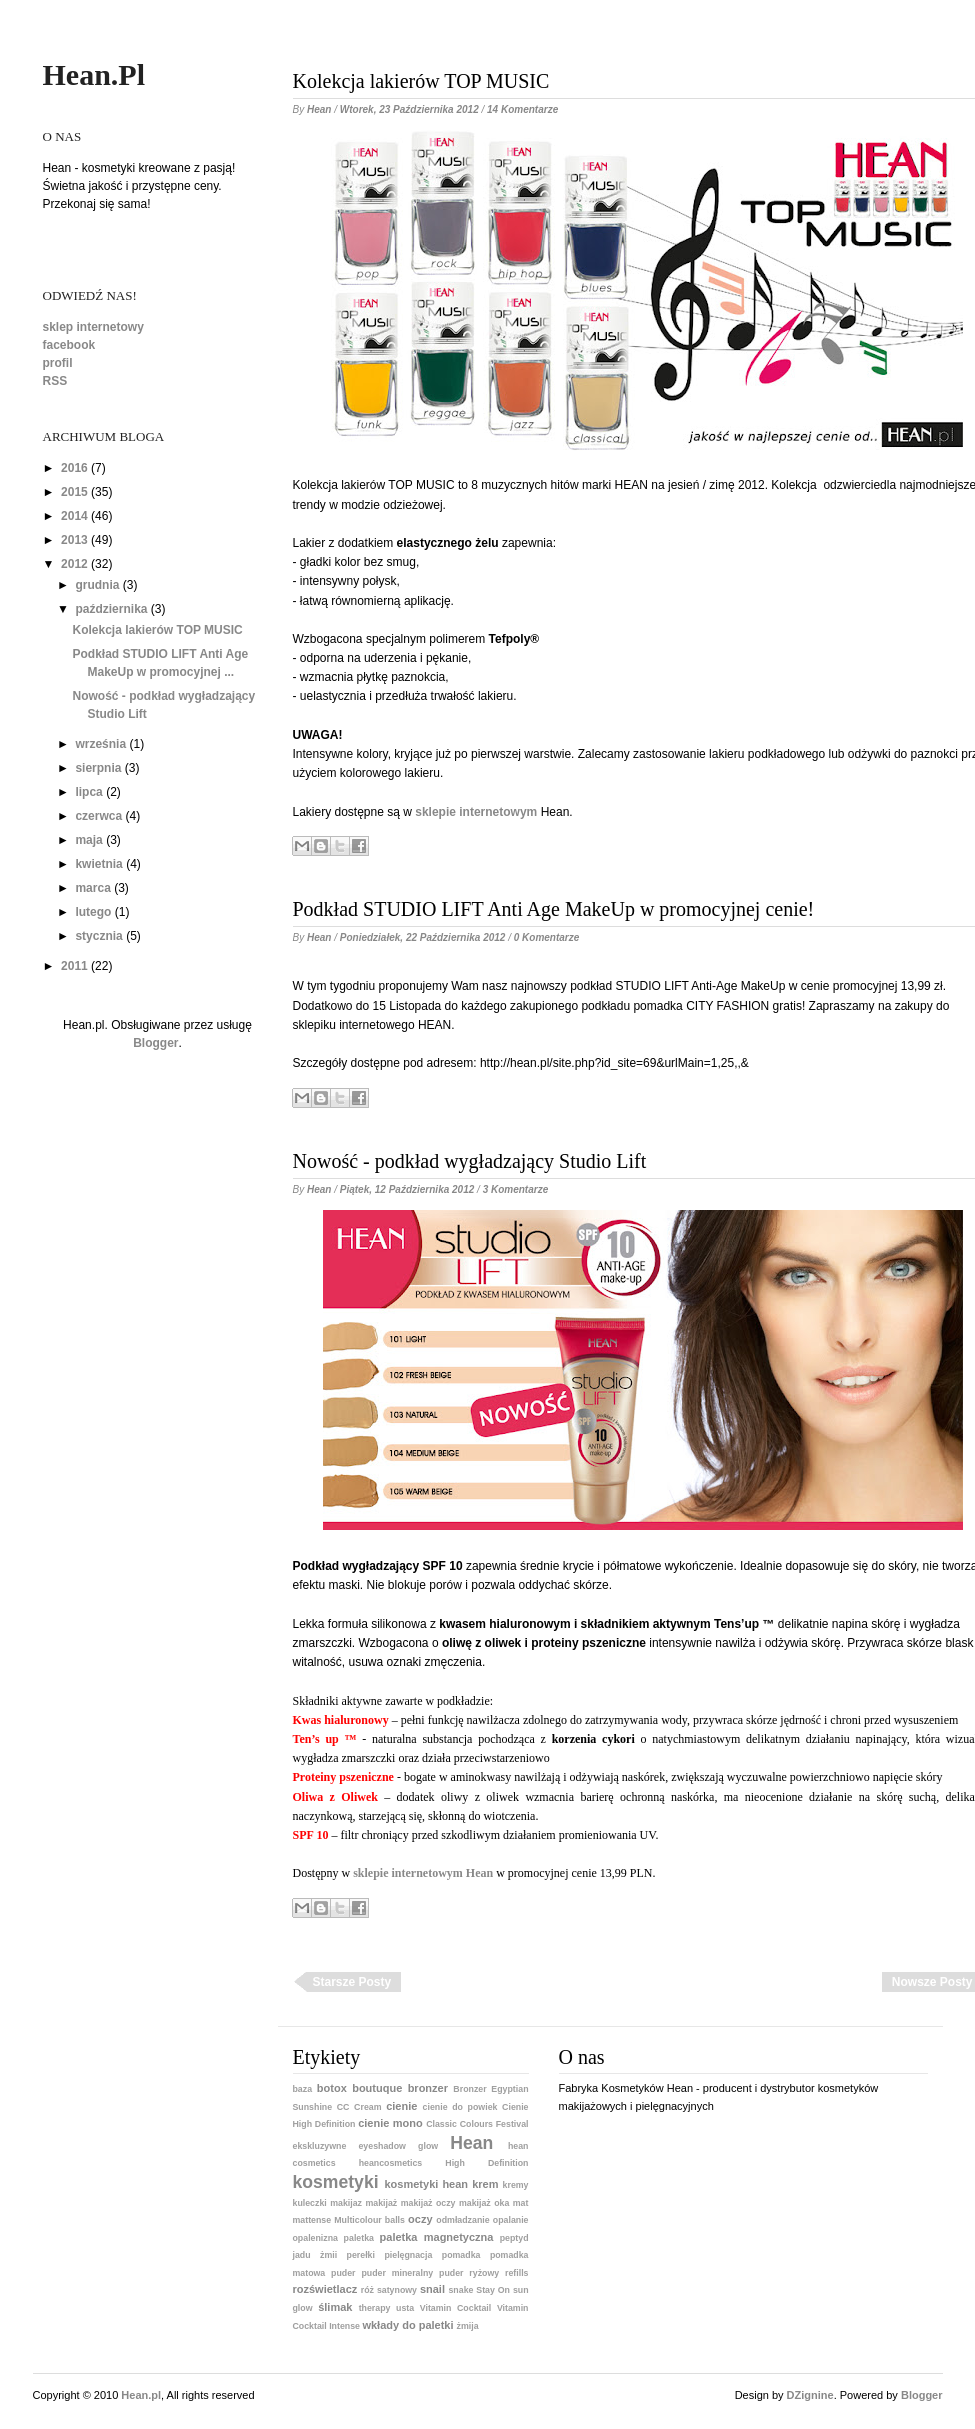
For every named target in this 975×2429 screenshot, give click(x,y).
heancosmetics (391, 2163)
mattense (312, 2220)
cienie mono (390, 2123)
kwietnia (98, 864)
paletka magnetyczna (437, 2237)
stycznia (98, 936)
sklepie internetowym (476, 812)
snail (432, 2289)
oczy (420, 2219)
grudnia (97, 585)
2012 (74, 564)
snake (460, 2290)
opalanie (511, 2220)
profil (58, 363)
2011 (74, 966)
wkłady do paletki (407, 2325)
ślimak (335, 2307)
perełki (361, 2255)
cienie (401, 2106)
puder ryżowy (469, 2273)
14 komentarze (522, 109)
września (100, 744)
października (111, 609)
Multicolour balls (369, 2220)
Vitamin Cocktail (455, 2308)
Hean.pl (94, 74)
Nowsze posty (932, 1982)
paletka (359, 2238)
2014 (74, 516)
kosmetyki (336, 2182)
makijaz (346, 2203)
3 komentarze (516, 1189)
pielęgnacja (408, 2255)
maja (88, 840)
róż (367, 2290)
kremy (516, 2185)
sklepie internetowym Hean (423, 1873)
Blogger (155, 1043)
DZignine (810, 2395)
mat (521, 2203)
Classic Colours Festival (477, 2124)
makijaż (381, 2203)
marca (92, 888)
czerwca (98, 816)
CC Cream (359, 2107)
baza (303, 2089)
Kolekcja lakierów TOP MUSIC (157, 630)
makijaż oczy (428, 2203)
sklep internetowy (93, 327)
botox (332, 2088)
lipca (88, 792)
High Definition (486, 2163)
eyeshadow (381, 2146)
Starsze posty (352, 1982)
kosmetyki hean (427, 2184)
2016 (74, 468)
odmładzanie (462, 2220)
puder (343, 2273)
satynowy (397, 2290)
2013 (74, 540)
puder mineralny (397, 2273)
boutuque (377, 2088)
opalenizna (315, 2238)
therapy (375, 2308)
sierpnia (98, 768)
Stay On (493, 2290)
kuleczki (310, 2203)
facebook (69, 345)
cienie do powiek (460, 2107)
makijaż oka (484, 2203)
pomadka (461, 2255)
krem (485, 2184)
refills (516, 2273)
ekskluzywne (320, 2146)
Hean (471, 2143)
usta (405, 2308)
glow (428, 2146)
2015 (74, 492)
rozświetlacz (325, 2289)
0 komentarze (547, 937)
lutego (93, 912)
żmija (468, 2326)
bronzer (428, 2088)
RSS (55, 381)
